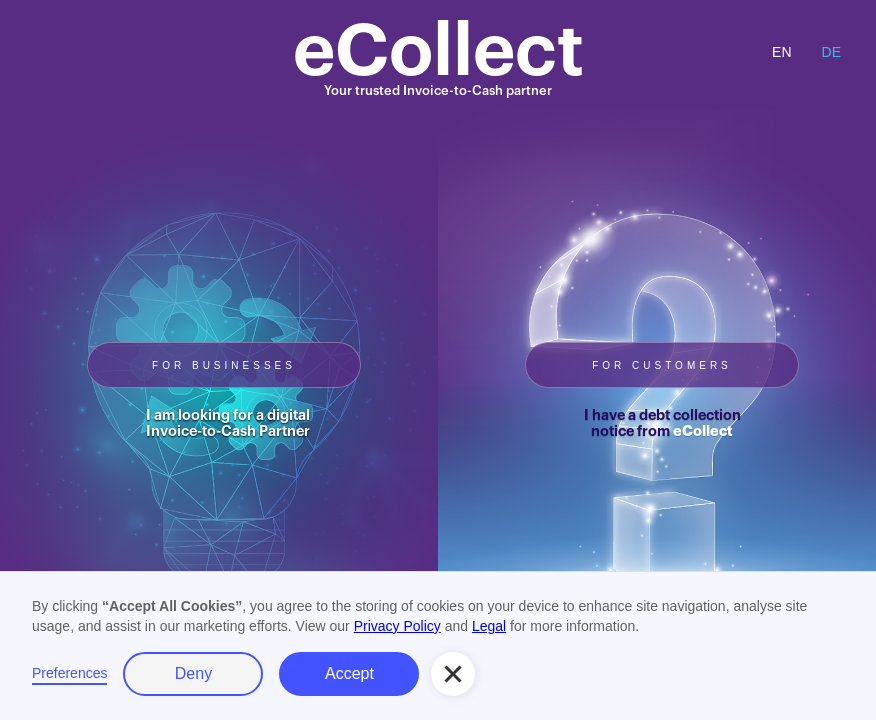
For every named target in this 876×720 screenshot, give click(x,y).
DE (831, 52)
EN (781, 52)
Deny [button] (193, 673)
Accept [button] (349, 673)
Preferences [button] (69, 673)
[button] (453, 674)
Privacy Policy (397, 626)
